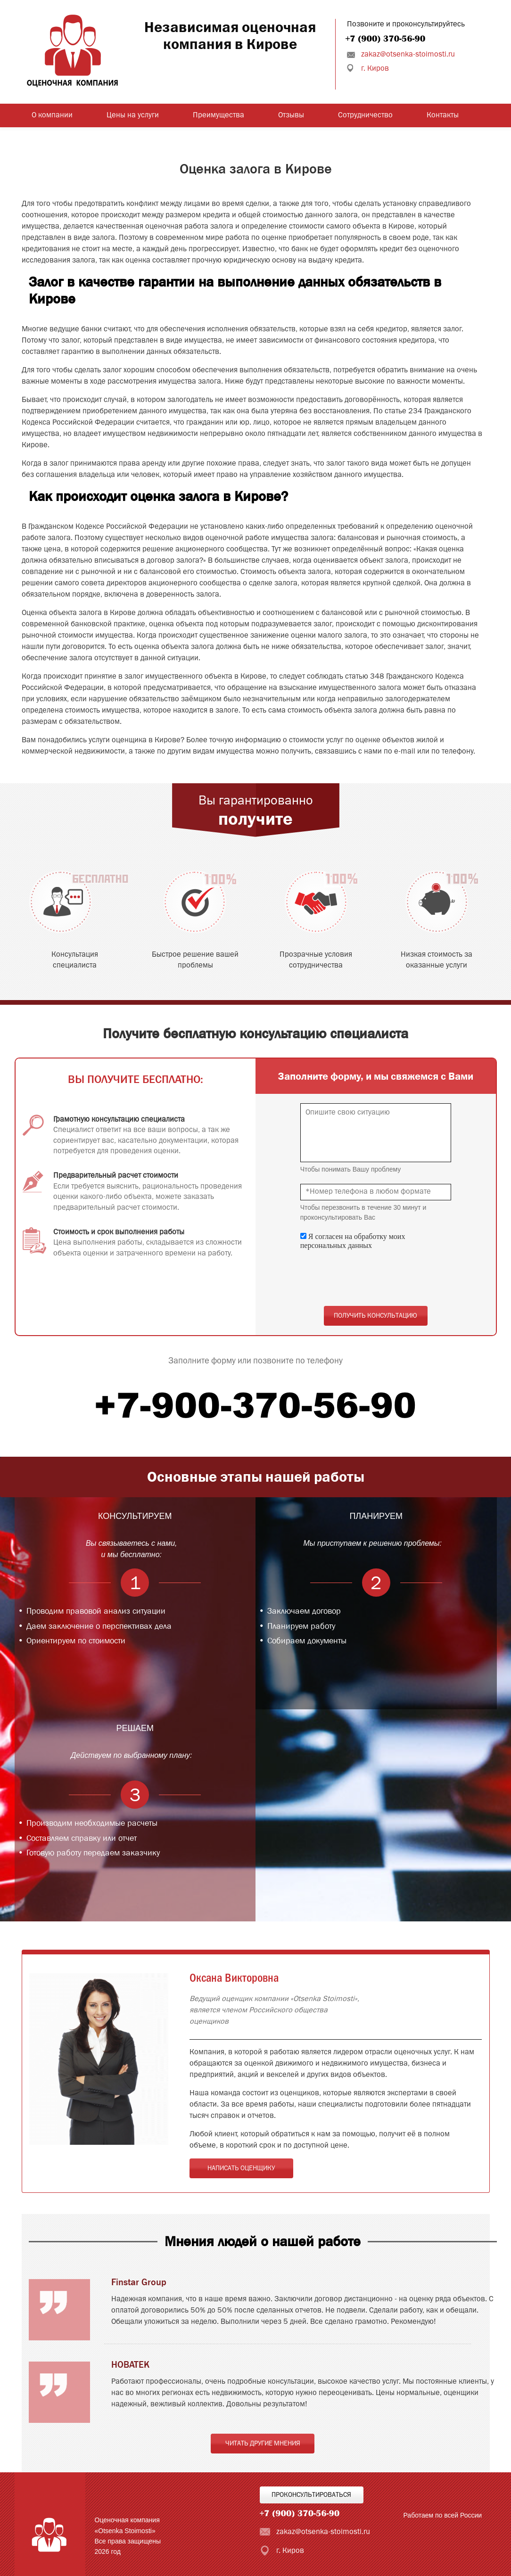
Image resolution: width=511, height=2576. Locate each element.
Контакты (443, 115)
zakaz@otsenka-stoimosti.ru (408, 54)
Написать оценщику (241, 2168)
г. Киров (375, 69)
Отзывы (291, 115)
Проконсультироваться (311, 2495)
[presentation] (372, 1278)
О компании (52, 115)
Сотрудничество (365, 115)
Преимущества (218, 115)
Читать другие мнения (262, 2443)
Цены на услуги (133, 115)
